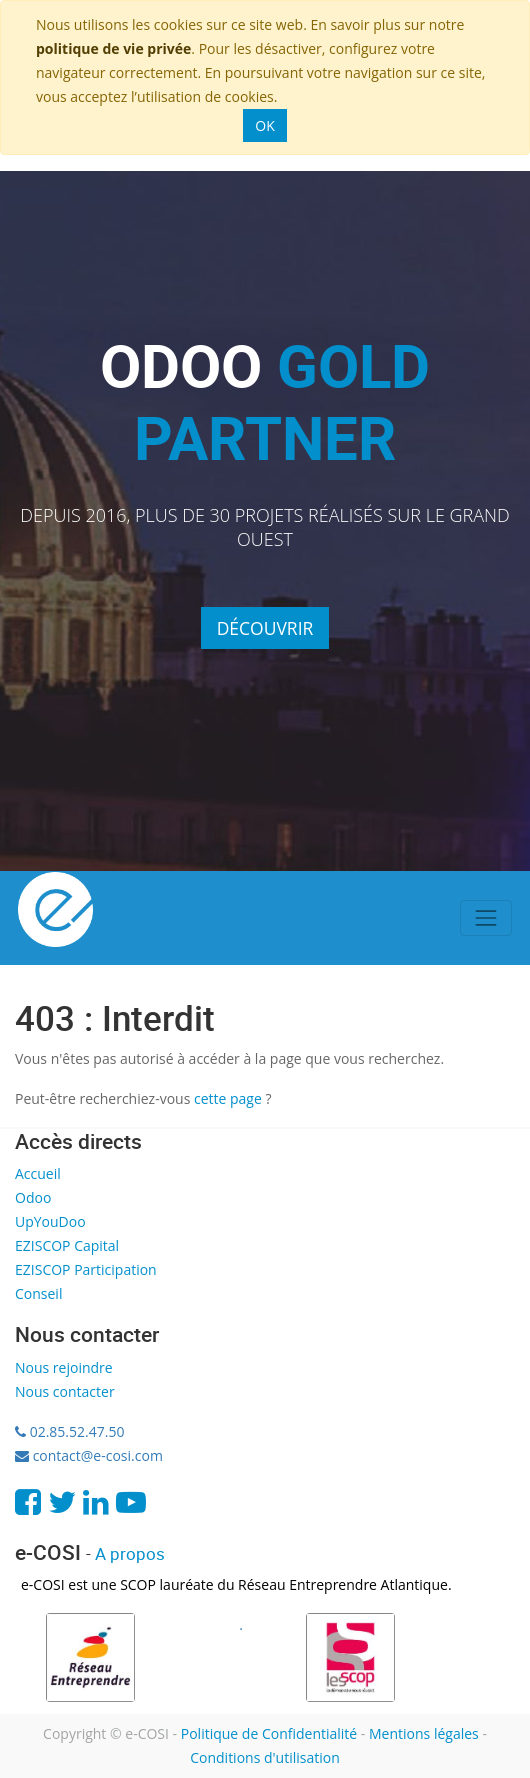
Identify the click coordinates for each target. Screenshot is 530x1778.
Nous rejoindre (64, 1367)
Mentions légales (424, 1733)
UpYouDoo (50, 1221)
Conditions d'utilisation (265, 1757)
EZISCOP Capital (67, 1245)
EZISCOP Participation (86, 1269)
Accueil (38, 1173)
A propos (130, 1553)
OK (264, 125)
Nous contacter (65, 1391)
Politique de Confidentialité (269, 1733)
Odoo (33, 1197)
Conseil (38, 1293)
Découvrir (265, 628)
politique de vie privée (113, 48)
